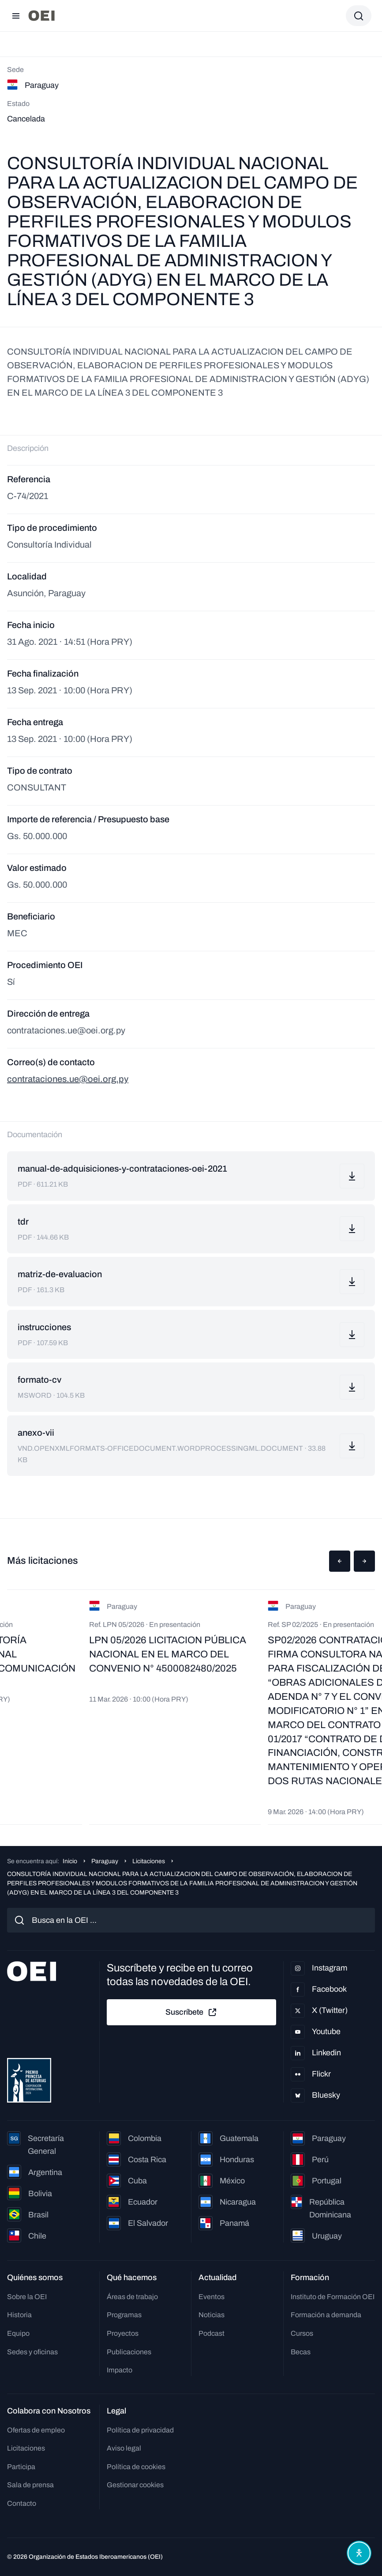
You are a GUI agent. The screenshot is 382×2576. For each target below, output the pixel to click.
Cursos (302, 2333)
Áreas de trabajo (132, 2296)
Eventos (211, 2296)
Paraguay (104, 1861)
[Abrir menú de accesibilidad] (359, 2553)
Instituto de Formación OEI (333, 2296)
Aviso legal (124, 2448)
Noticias (211, 2315)
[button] (339, 1561)
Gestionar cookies (135, 2485)
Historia (19, 2315)
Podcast (211, 2333)
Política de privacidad (140, 2430)
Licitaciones (148, 1861)
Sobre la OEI (27, 2296)
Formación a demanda (326, 2315)
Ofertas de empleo (36, 2430)
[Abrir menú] (16, 16)
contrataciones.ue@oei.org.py (67, 1079)
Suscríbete (191, 2012)
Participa (21, 2466)
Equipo (18, 2333)
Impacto (119, 2370)
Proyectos (123, 2333)
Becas (301, 2352)
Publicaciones (129, 2352)
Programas (124, 2315)
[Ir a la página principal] (41, 15)
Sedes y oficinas (32, 2352)
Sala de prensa (30, 2485)
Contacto (21, 2503)
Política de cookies (136, 2466)
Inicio (70, 1861)
